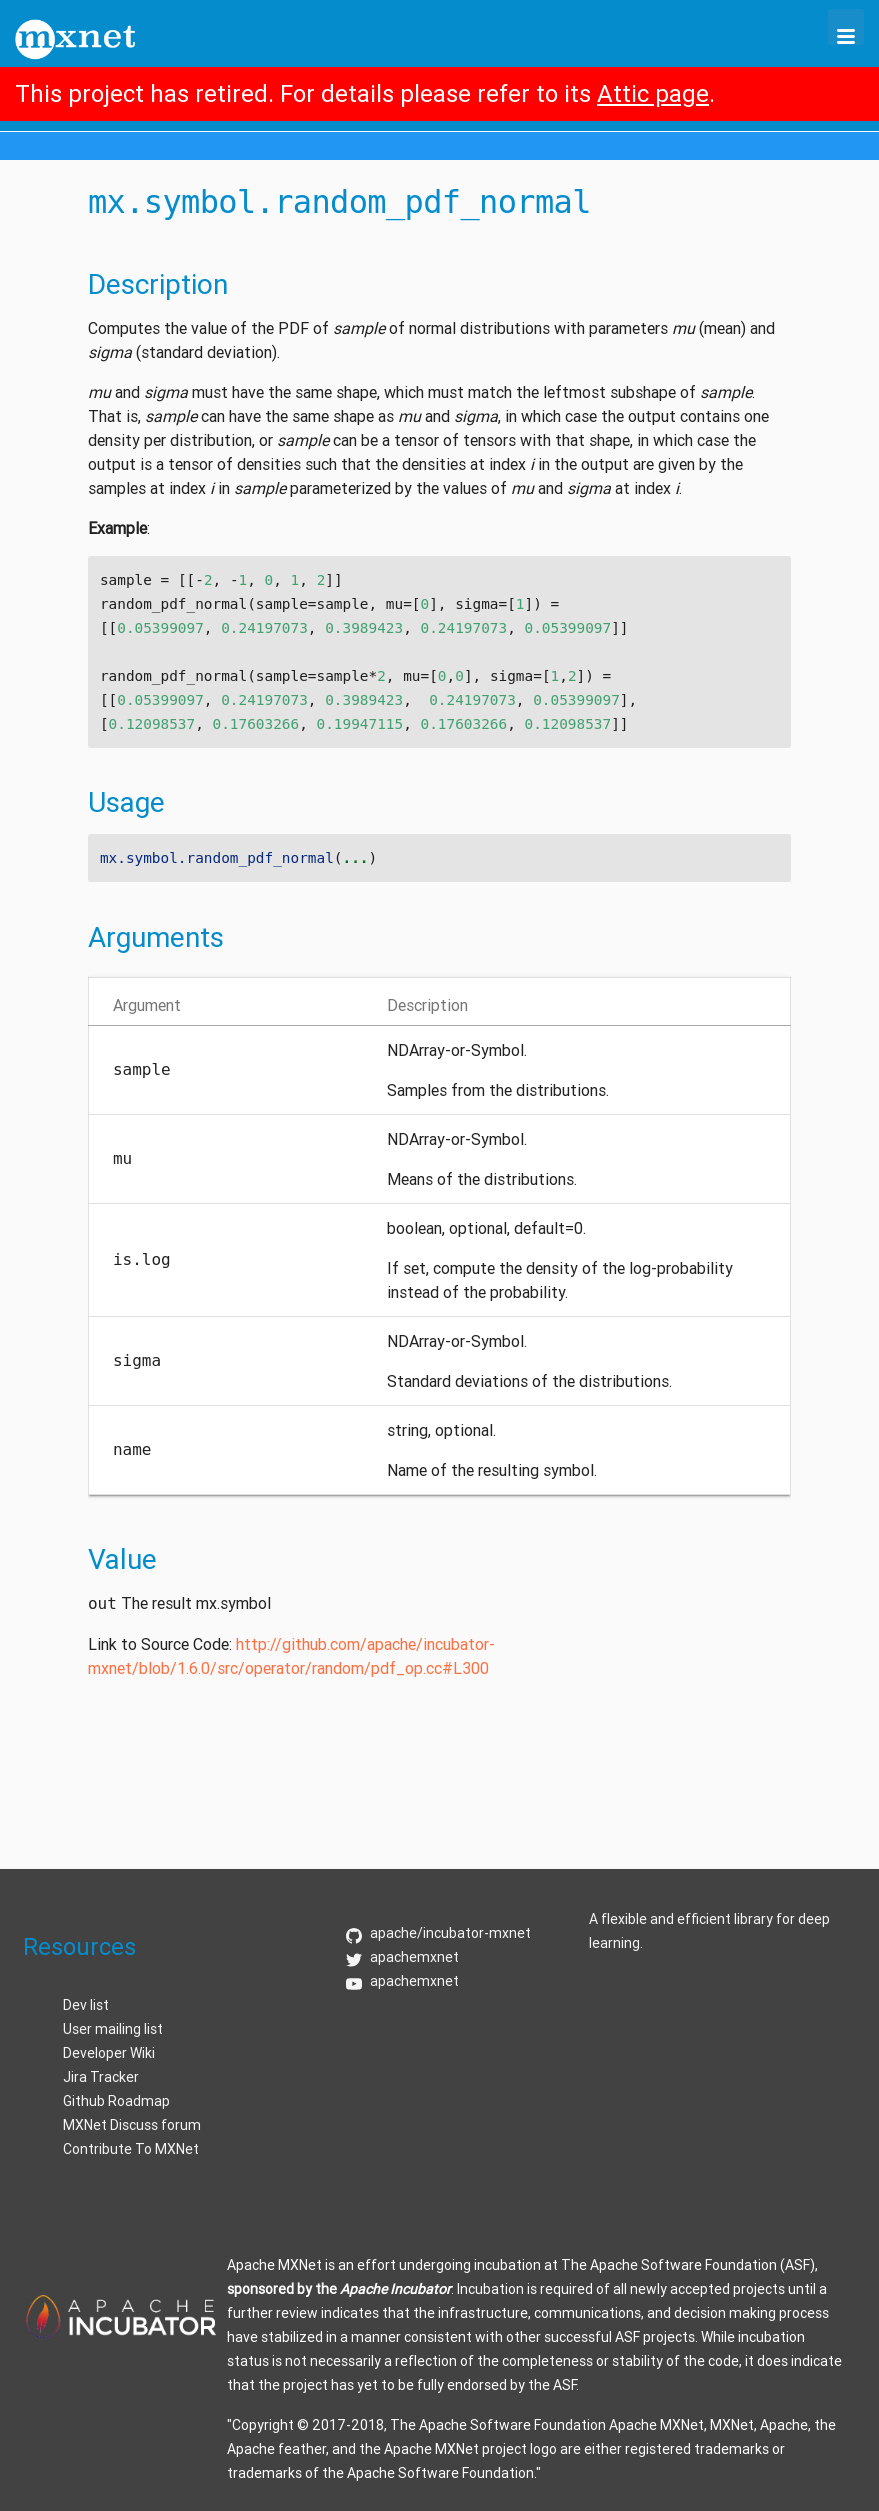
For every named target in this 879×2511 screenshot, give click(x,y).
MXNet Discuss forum (132, 2125)
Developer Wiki (109, 2053)
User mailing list (113, 2029)
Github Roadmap (116, 2101)
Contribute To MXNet (131, 2149)
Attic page (653, 93)
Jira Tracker (101, 2077)
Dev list (86, 2005)
